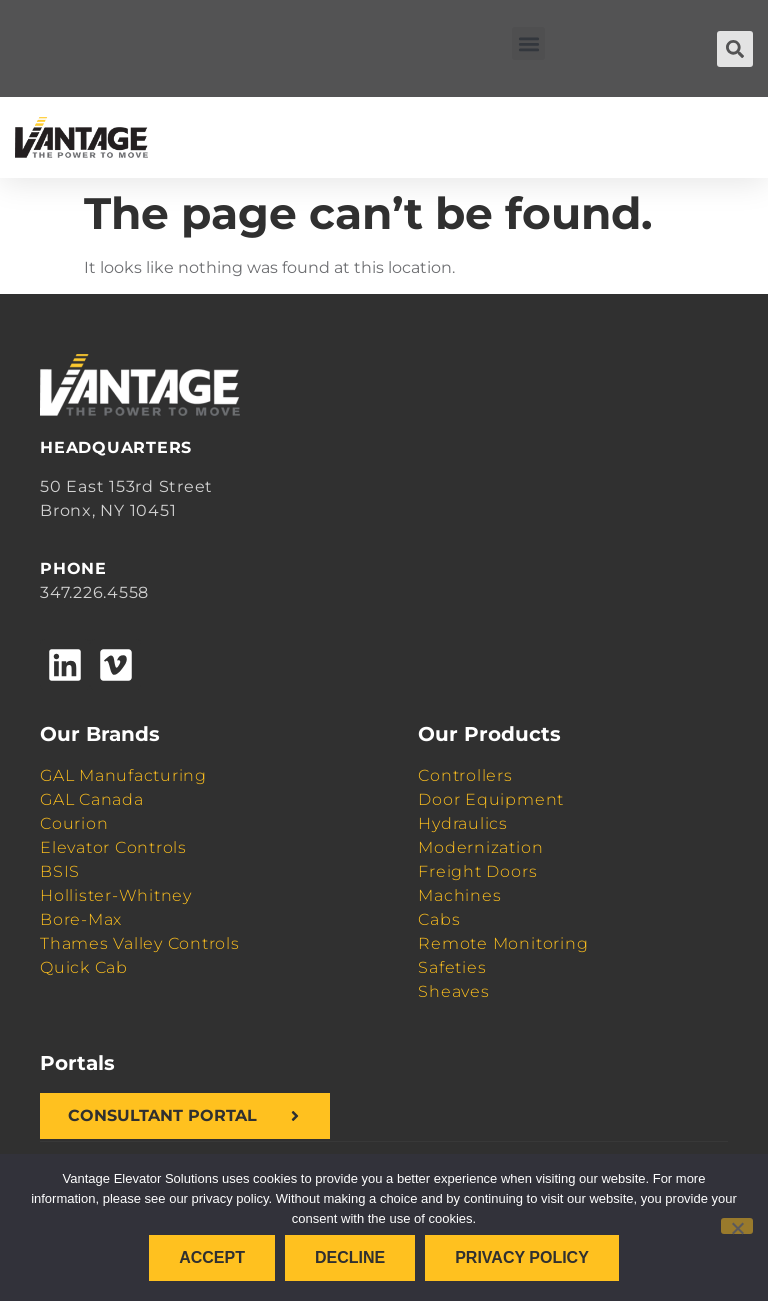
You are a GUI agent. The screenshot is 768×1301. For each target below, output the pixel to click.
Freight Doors (477, 871)
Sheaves (453, 991)
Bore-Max (81, 919)
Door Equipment (491, 799)
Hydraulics (463, 823)
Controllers (465, 775)
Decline (350, 1257)
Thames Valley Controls (140, 943)
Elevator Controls (113, 847)
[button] (528, 43)
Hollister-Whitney (116, 895)
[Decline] (737, 1226)
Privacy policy (522, 1257)
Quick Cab (84, 967)
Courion (74, 823)
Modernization (480, 847)
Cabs (439, 919)
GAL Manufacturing (123, 775)
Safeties (452, 967)
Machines (459, 895)
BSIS (60, 871)
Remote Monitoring (503, 943)
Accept (212, 1257)
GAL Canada (92, 799)
